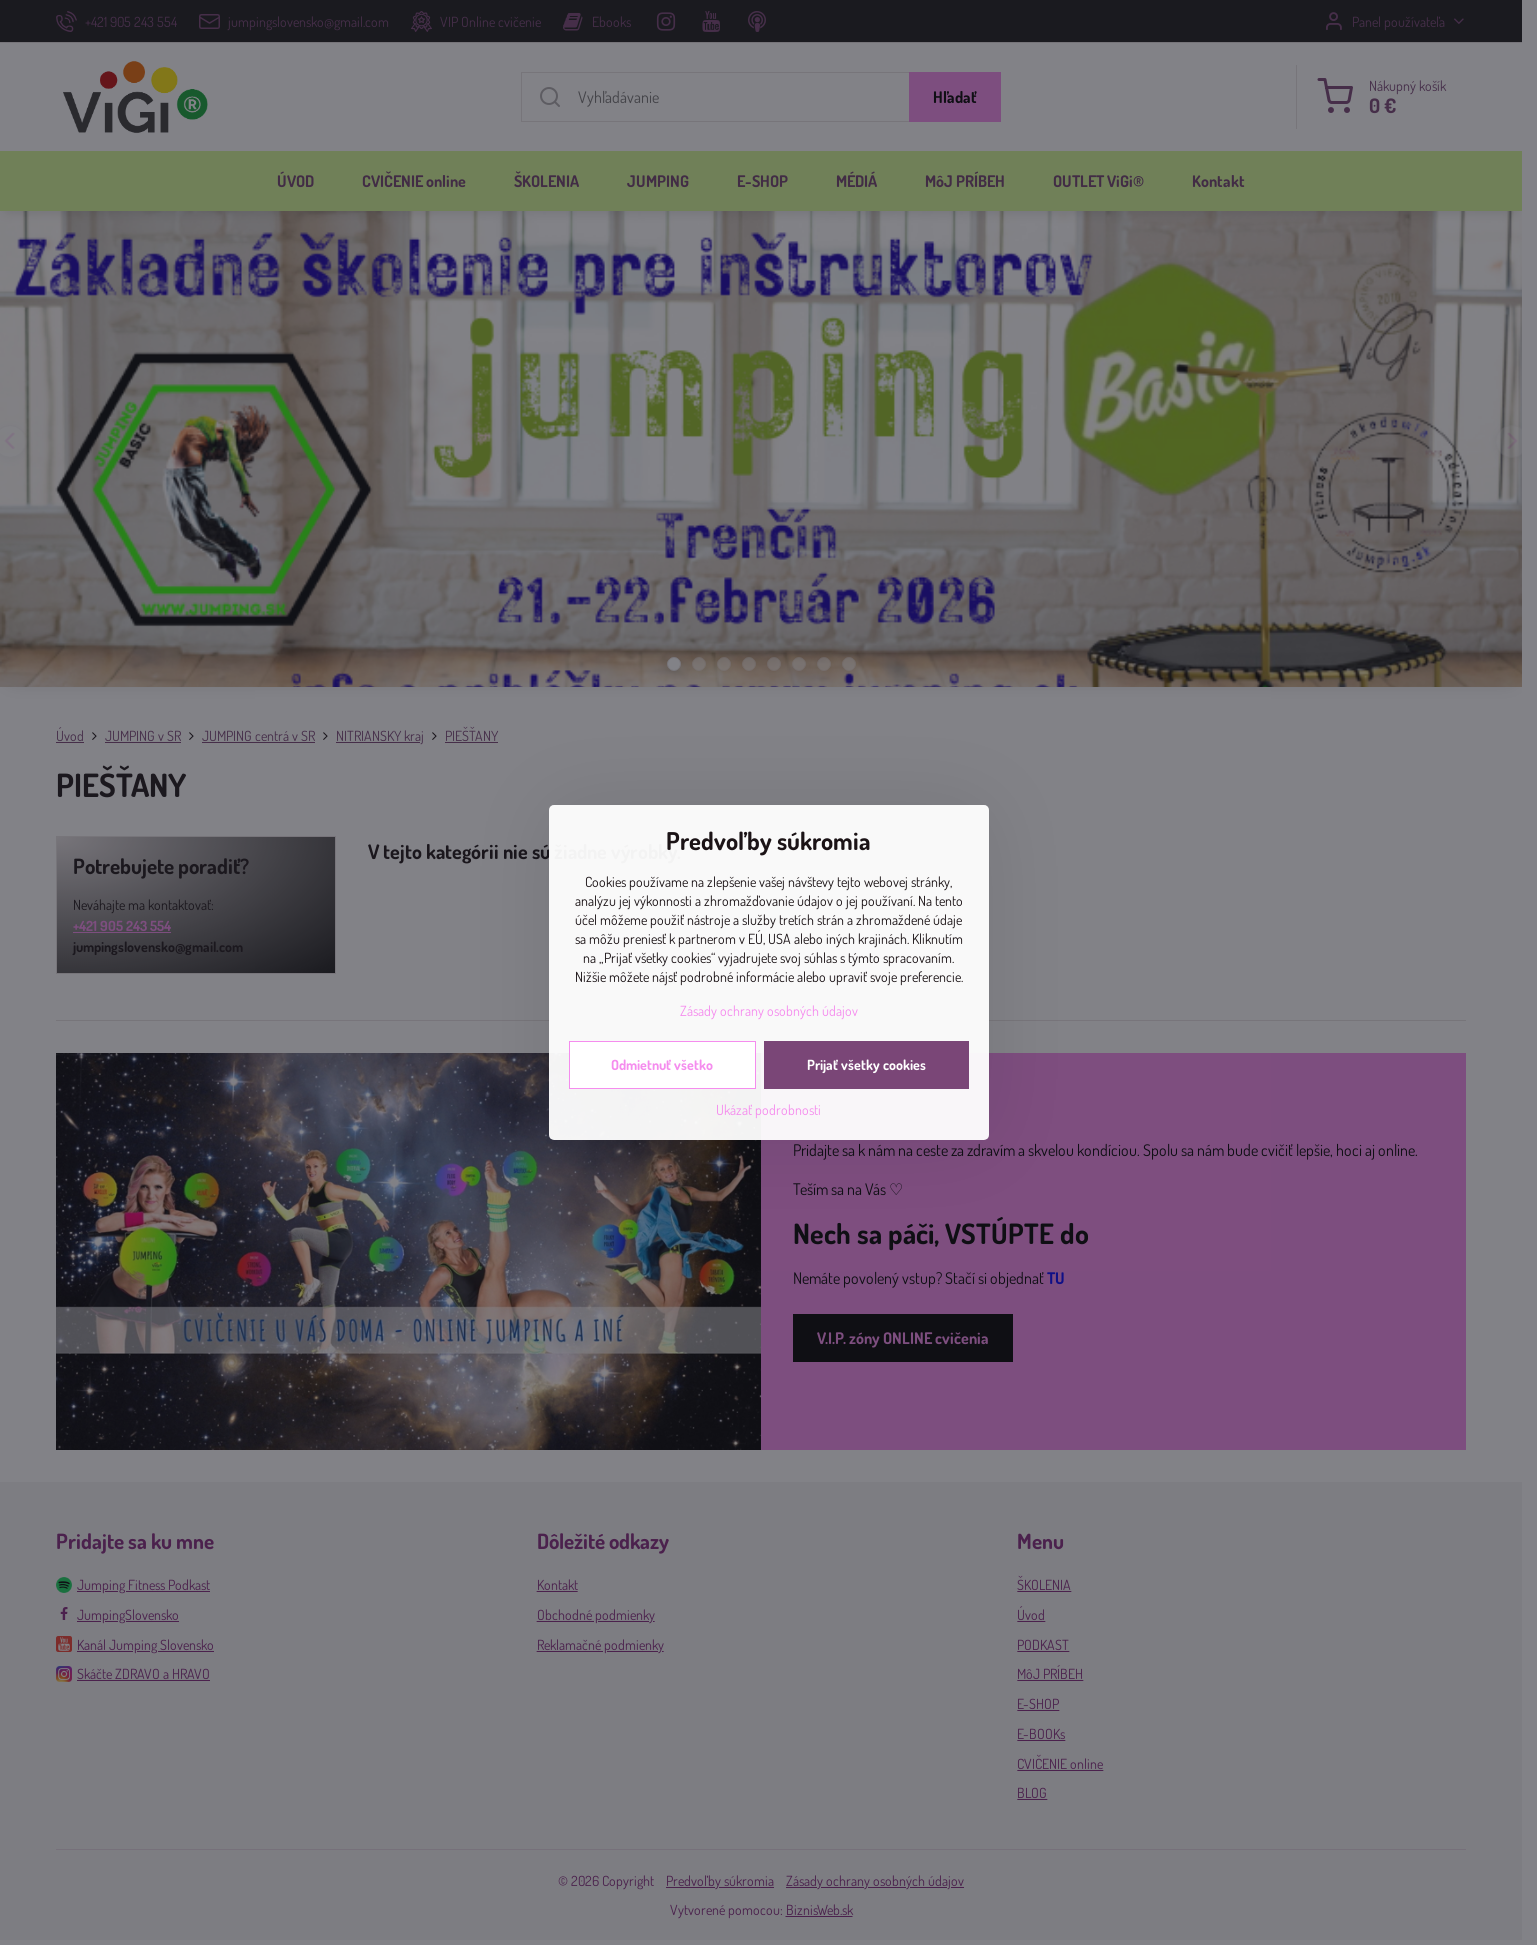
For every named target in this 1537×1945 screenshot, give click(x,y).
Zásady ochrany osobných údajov (769, 1010)
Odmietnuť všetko (662, 1064)
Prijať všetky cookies (866, 1064)
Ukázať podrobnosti (768, 1109)
